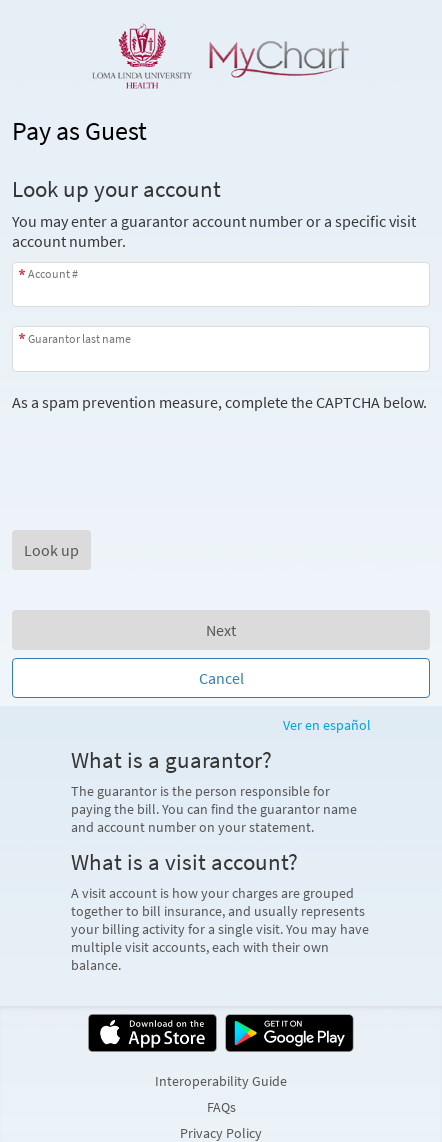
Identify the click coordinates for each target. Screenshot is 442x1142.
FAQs (221, 1107)
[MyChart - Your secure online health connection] (221, 56)
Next (221, 630)
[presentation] (164, 451)
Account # (53, 273)
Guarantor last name (79, 338)
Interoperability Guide (221, 1081)
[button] (51, 550)
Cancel (221, 678)
